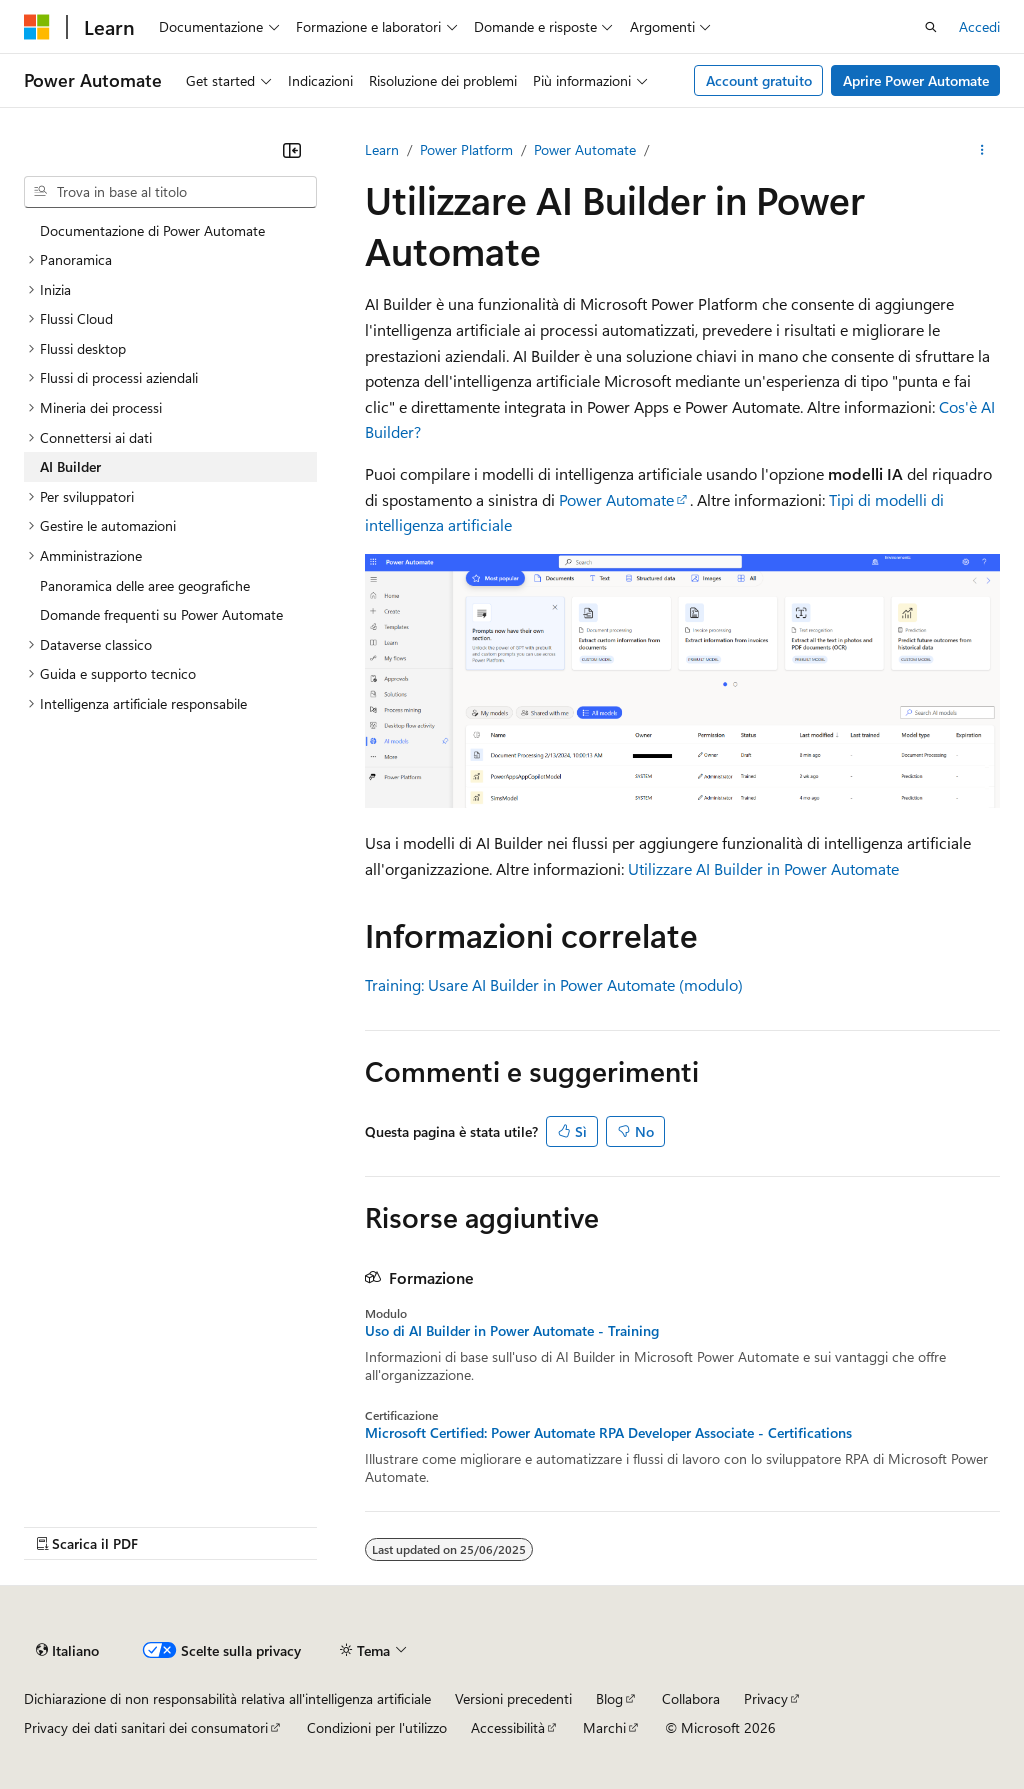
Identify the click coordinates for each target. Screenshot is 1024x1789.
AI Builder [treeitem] (70, 466)
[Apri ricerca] (931, 27)
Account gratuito (759, 80)
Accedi (979, 26)
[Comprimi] (292, 150)
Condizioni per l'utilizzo (377, 1727)
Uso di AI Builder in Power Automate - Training (512, 1331)
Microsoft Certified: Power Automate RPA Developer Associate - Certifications (608, 1433)
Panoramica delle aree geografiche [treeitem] (145, 585)
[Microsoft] (37, 27)
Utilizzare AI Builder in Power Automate (763, 868)
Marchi (604, 1727)
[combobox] (170, 192)
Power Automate (585, 149)
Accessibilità (508, 1727)
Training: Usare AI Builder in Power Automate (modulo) (554, 984)
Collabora (691, 1698)
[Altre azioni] (982, 150)
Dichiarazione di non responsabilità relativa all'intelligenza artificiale (227, 1698)
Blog (609, 1698)
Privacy (766, 1698)
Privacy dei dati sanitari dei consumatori (146, 1727)
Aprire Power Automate (916, 80)
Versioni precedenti (513, 1698)
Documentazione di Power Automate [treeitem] (152, 230)
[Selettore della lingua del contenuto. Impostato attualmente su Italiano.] (67, 1650)
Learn (382, 149)
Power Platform (466, 149)
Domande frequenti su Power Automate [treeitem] (161, 614)
